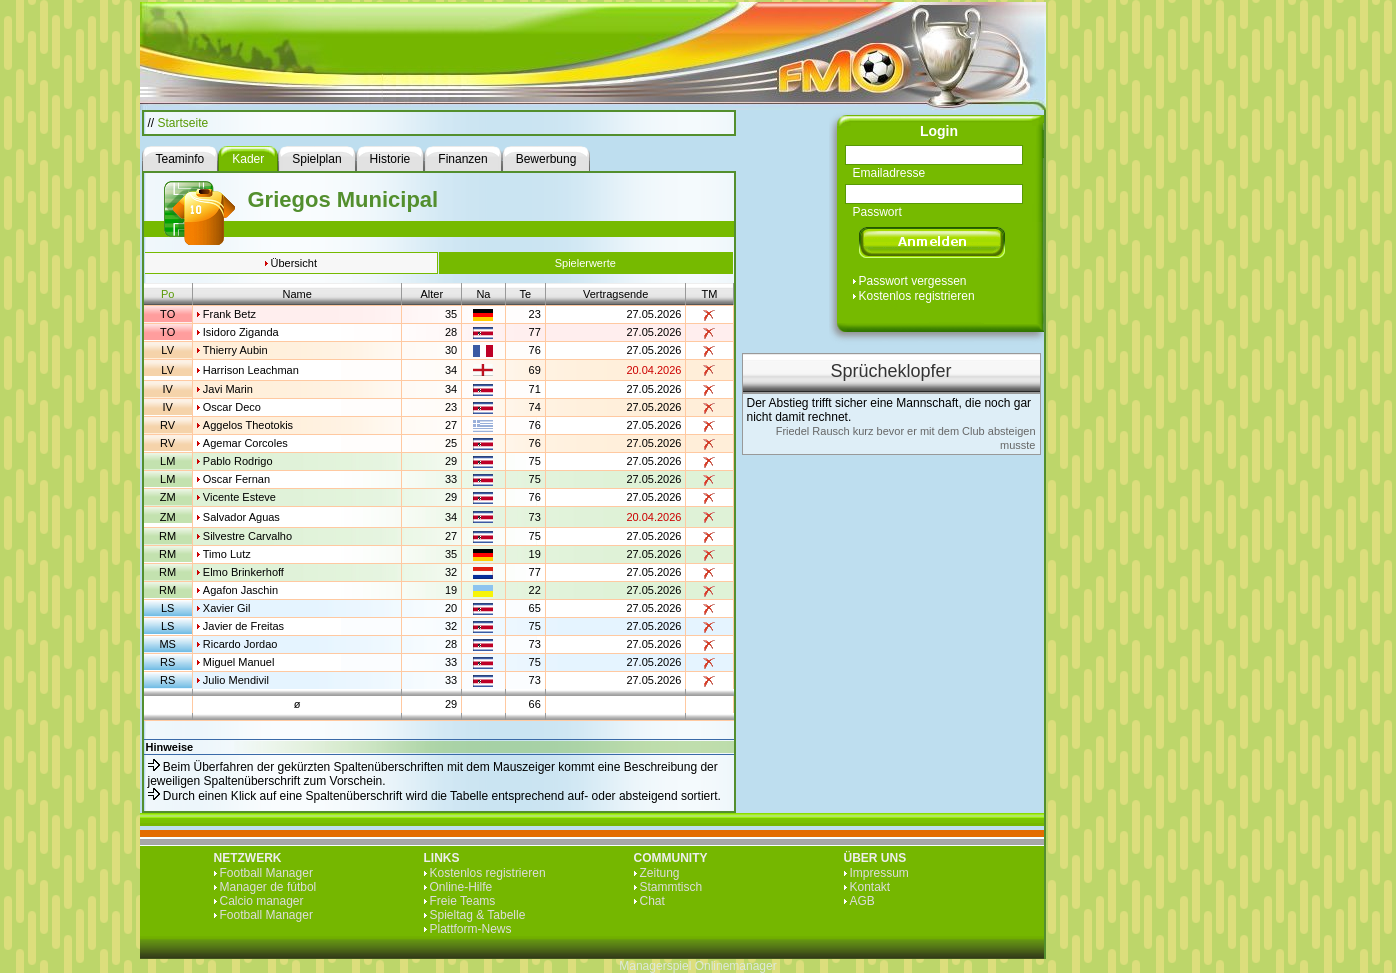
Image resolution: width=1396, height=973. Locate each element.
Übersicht (294, 263)
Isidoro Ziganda (241, 332)
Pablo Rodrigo (238, 461)
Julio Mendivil (236, 680)
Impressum (879, 873)
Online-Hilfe (461, 887)
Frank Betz (229, 314)
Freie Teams (463, 901)
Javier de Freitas (243, 626)
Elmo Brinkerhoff (243, 572)
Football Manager (266, 873)
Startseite (183, 123)
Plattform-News (471, 929)
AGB (862, 901)
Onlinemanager (736, 966)
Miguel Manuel (239, 662)
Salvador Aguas (241, 517)
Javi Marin (228, 389)
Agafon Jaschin (240, 590)
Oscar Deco (232, 407)
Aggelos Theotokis (248, 425)
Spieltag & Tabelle (478, 915)
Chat (652, 901)
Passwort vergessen (913, 281)
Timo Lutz (227, 554)
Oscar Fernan (236, 479)
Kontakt (870, 887)
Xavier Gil (227, 608)
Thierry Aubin (235, 350)
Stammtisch (671, 887)
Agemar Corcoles (245, 443)
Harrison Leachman (251, 370)
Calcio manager (262, 901)
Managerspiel (655, 966)
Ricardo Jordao (240, 644)
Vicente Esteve (239, 497)
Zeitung (660, 873)
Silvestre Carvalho (247, 536)
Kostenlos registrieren (917, 296)
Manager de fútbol (268, 887)
